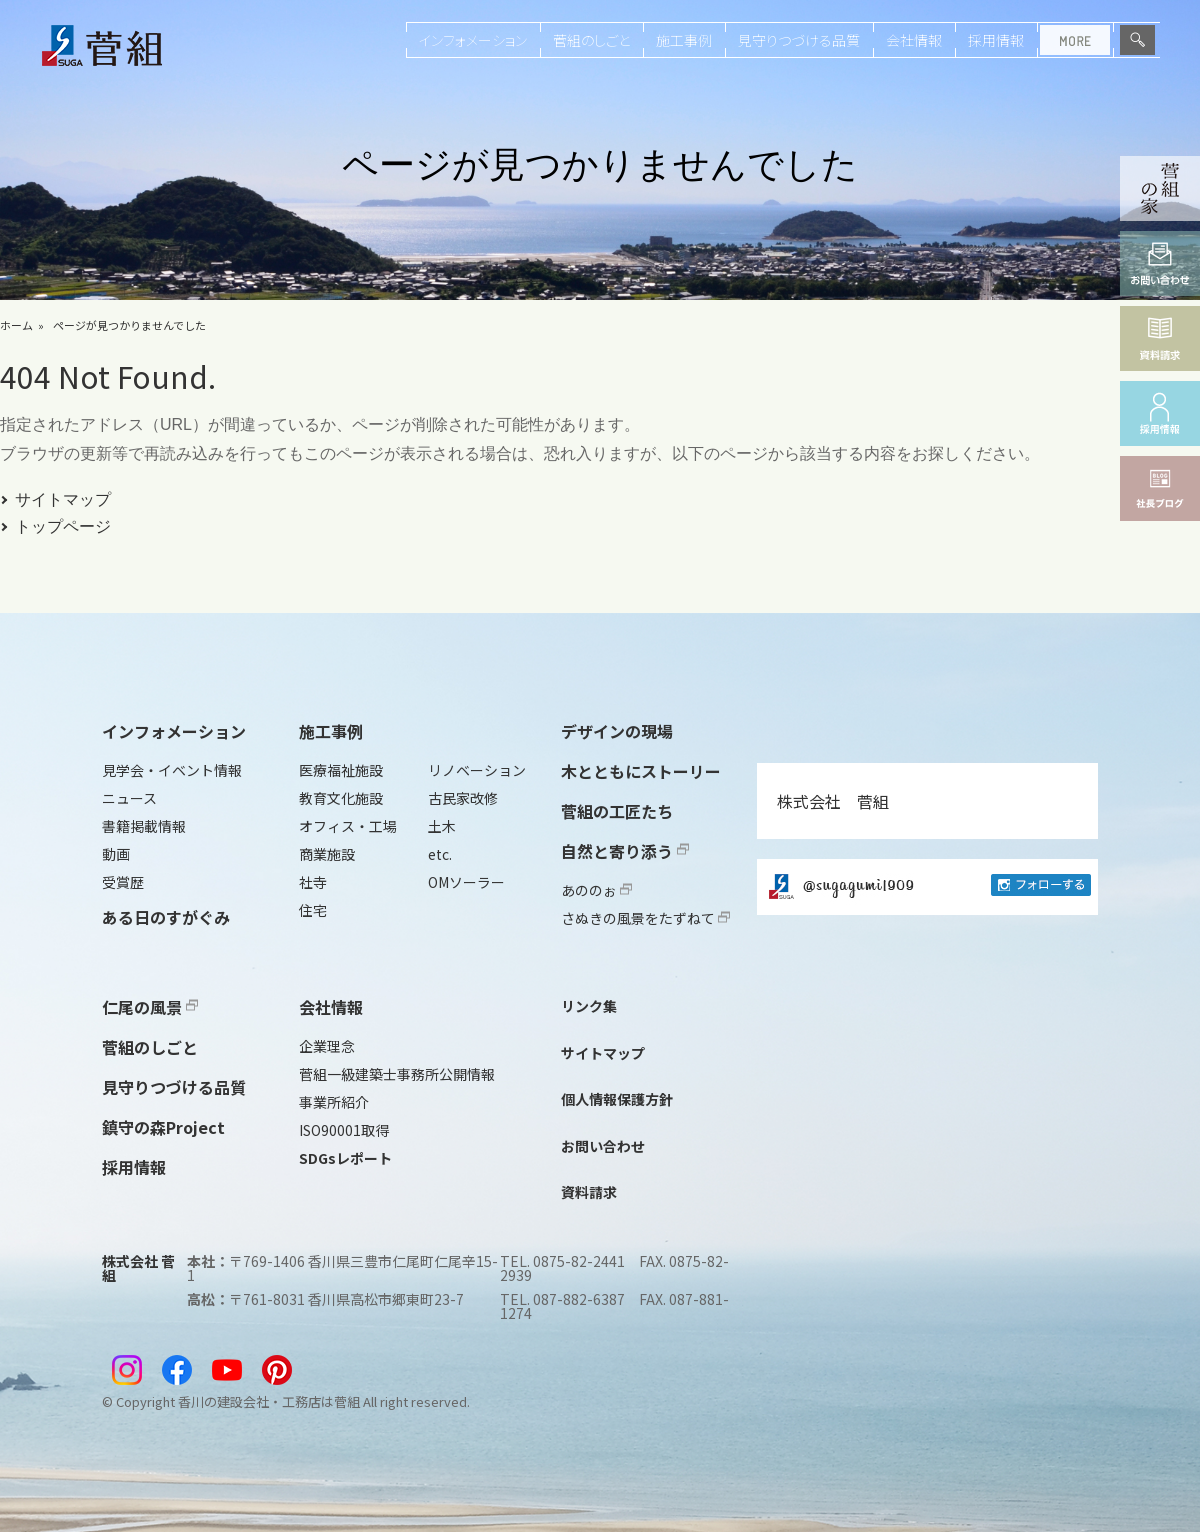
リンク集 (589, 1006)
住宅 (313, 910)
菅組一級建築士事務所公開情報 (397, 1074)
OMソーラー (466, 882)
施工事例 (684, 40)
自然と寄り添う (625, 851)
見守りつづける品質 (799, 40)
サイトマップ (63, 499)
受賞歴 (123, 882)
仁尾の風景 (150, 1007)
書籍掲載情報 (144, 826)
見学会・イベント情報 (172, 770)
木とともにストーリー (641, 771)
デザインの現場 (617, 731)
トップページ (63, 526)
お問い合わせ (603, 1146)
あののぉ (596, 890)
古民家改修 (463, 798)
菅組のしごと (591, 40)
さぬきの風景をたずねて (645, 918)
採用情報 (996, 40)
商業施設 (327, 854)
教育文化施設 (341, 798)
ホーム (16, 325)
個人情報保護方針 (617, 1099)
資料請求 (589, 1192)
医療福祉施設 (341, 770)
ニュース (129, 798)
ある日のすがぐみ (166, 917)
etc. (440, 854)
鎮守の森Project (163, 1127)
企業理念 (327, 1046)
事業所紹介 (334, 1102)
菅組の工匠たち (617, 811)
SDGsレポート (345, 1158)
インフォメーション (473, 40)
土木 (442, 826)
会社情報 (914, 40)
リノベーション (477, 770)
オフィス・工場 (348, 826)
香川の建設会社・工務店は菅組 (269, 1401)
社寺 (313, 882)
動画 (116, 854)
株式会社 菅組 (833, 801)
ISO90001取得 (344, 1130)
